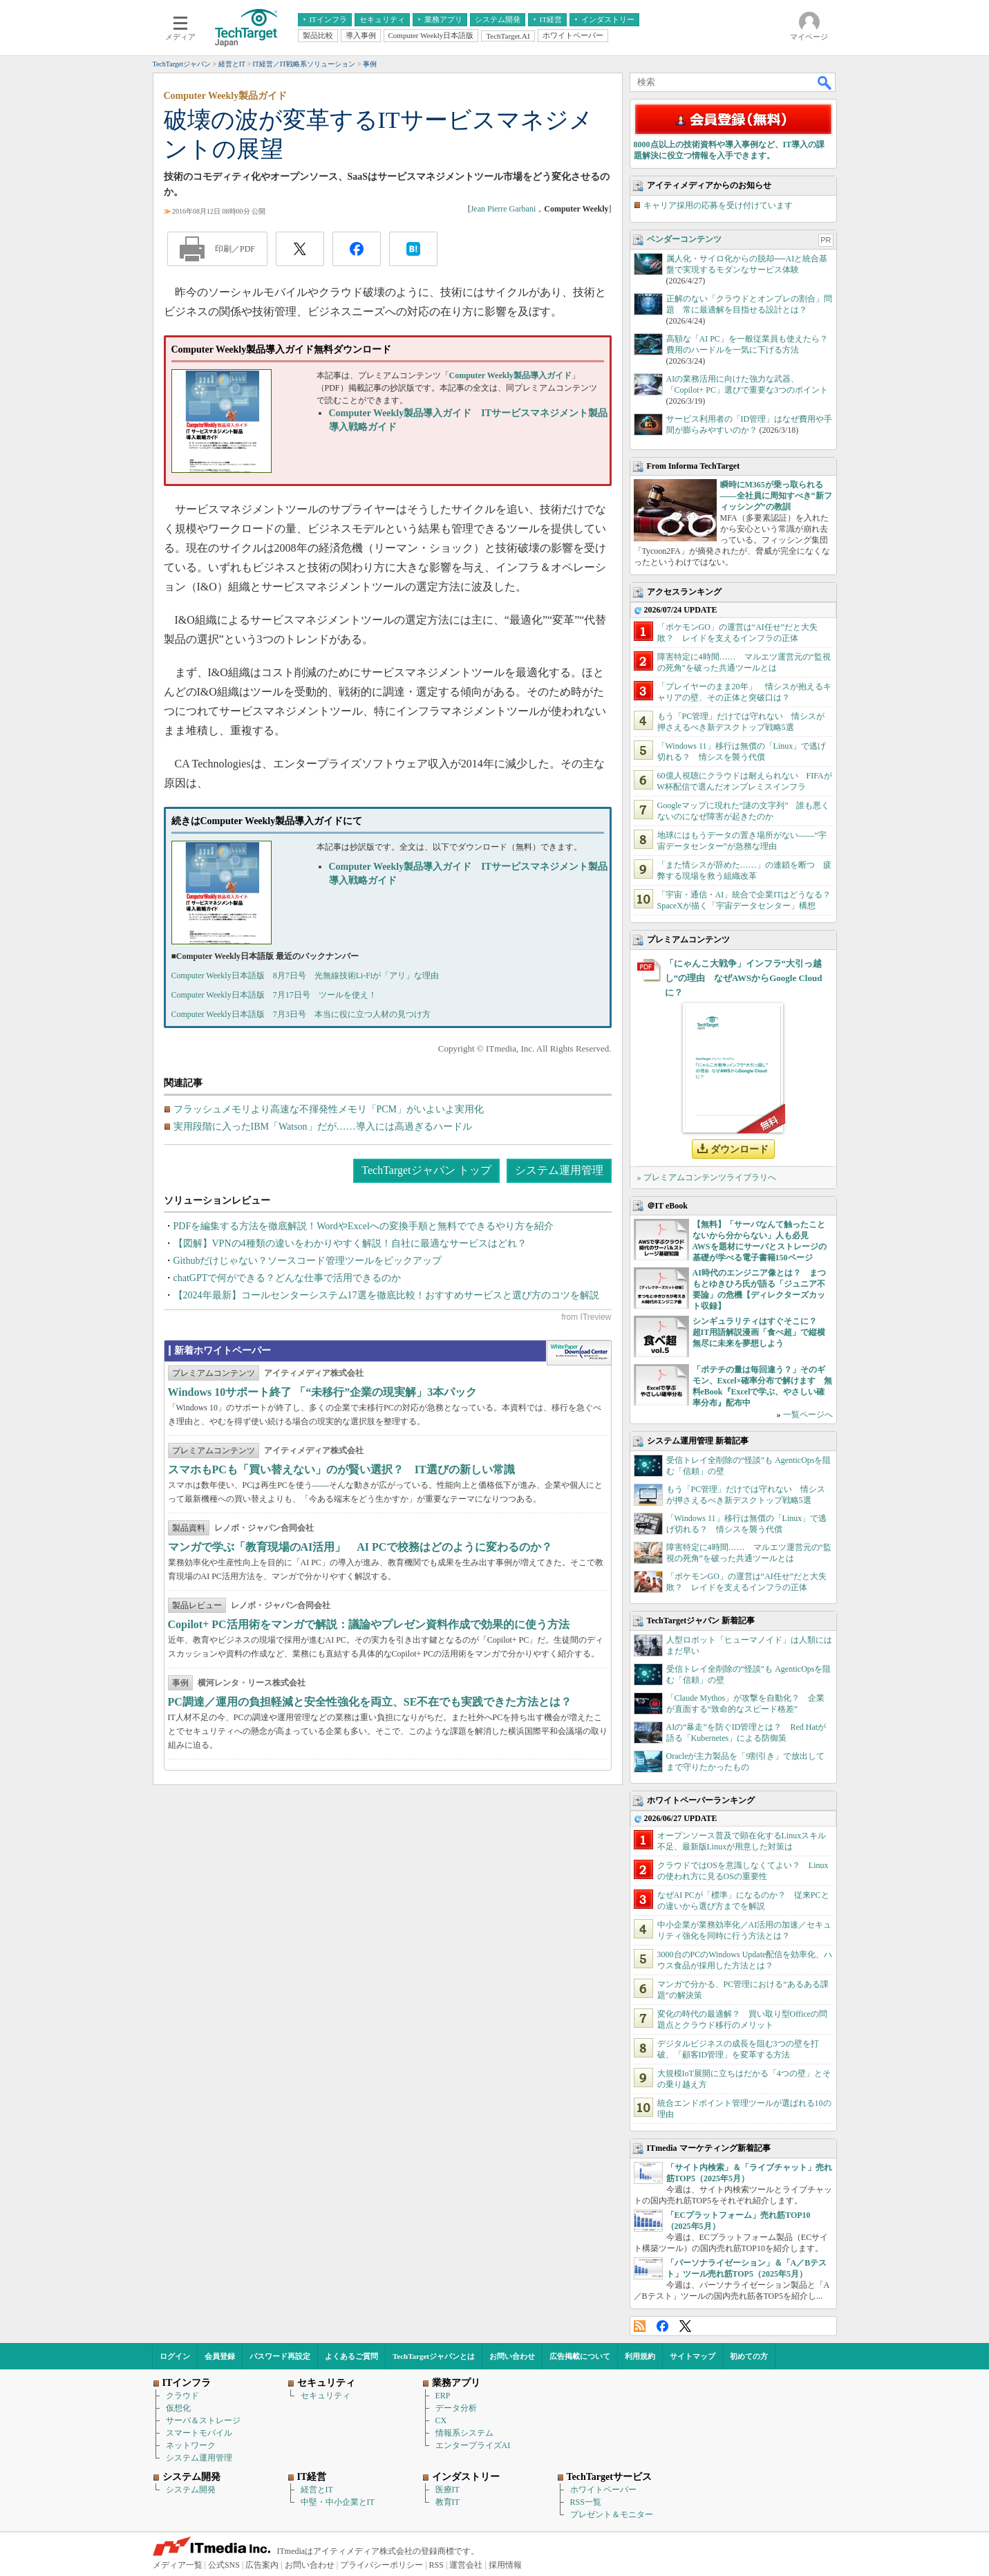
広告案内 (262, 2565)
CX (441, 2420)
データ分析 (456, 2408)
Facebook (662, 2326)
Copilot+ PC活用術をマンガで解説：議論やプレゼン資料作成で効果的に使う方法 (368, 1624)
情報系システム (464, 2433)
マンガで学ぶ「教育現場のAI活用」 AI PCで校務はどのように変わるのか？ (360, 1547)
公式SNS (224, 2565)
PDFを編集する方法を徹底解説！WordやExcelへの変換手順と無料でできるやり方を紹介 (363, 1226)
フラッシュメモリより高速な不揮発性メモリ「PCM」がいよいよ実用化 (328, 1109)
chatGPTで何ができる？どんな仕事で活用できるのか (287, 1278)
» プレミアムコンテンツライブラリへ (706, 1177)
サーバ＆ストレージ (203, 2420)
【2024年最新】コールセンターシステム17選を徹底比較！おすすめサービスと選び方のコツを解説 (386, 1295)
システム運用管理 (559, 1170)
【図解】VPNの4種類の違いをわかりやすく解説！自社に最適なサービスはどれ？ (350, 1243)
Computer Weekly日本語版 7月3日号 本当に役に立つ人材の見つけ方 (301, 1014)
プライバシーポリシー (381, 2565)
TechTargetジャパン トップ (426, 1170)
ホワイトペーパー (603, 2489)
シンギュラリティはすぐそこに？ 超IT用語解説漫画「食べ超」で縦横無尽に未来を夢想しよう (759, 1332)
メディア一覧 (177, 2565)
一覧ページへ (808, 1414)
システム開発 (191, 2489)
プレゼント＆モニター (611, 2514)
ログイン (175, 2356)
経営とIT (317, 2489)
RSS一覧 (585, 2502)
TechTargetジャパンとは (434, 2356)
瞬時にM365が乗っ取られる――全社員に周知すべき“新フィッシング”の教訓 (776, 496)
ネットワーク (191, 2445)
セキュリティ (325, 2395)
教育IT (447, 2502)
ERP (443, 2395)
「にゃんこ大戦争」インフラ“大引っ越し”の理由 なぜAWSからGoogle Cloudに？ (743, 978)
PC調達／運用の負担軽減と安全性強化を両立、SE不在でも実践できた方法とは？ (370, 1702)
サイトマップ (692, 2356)
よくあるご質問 (351, 2356)
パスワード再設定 (279, 2356)
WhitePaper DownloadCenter (579, 1353)
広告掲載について (579, 2356)
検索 (825, 82)
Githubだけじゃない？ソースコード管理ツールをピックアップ (307, 1261)
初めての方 (749, 2356)
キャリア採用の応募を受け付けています (718, 205)
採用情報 (505, 2565)
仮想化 (178, 2408)
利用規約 (640, 2356)
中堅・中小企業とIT (338, 2502)
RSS (640, 2326)
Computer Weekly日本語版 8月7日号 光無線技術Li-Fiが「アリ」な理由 (305, 975)
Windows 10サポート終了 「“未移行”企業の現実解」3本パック (323, 1392)
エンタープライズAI (473, 2445)
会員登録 (220, 2356)
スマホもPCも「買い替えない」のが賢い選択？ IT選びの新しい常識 (341, 1469)
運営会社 (465, 2565)
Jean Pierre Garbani (503, 209)
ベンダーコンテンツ (684, 239)
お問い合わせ (512, 2356)
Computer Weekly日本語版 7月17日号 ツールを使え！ (274, 995)
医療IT (447, 2489)
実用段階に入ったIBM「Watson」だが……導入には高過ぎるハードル (322, 1126)
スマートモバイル (199, 2433)
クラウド (182, 2395)
